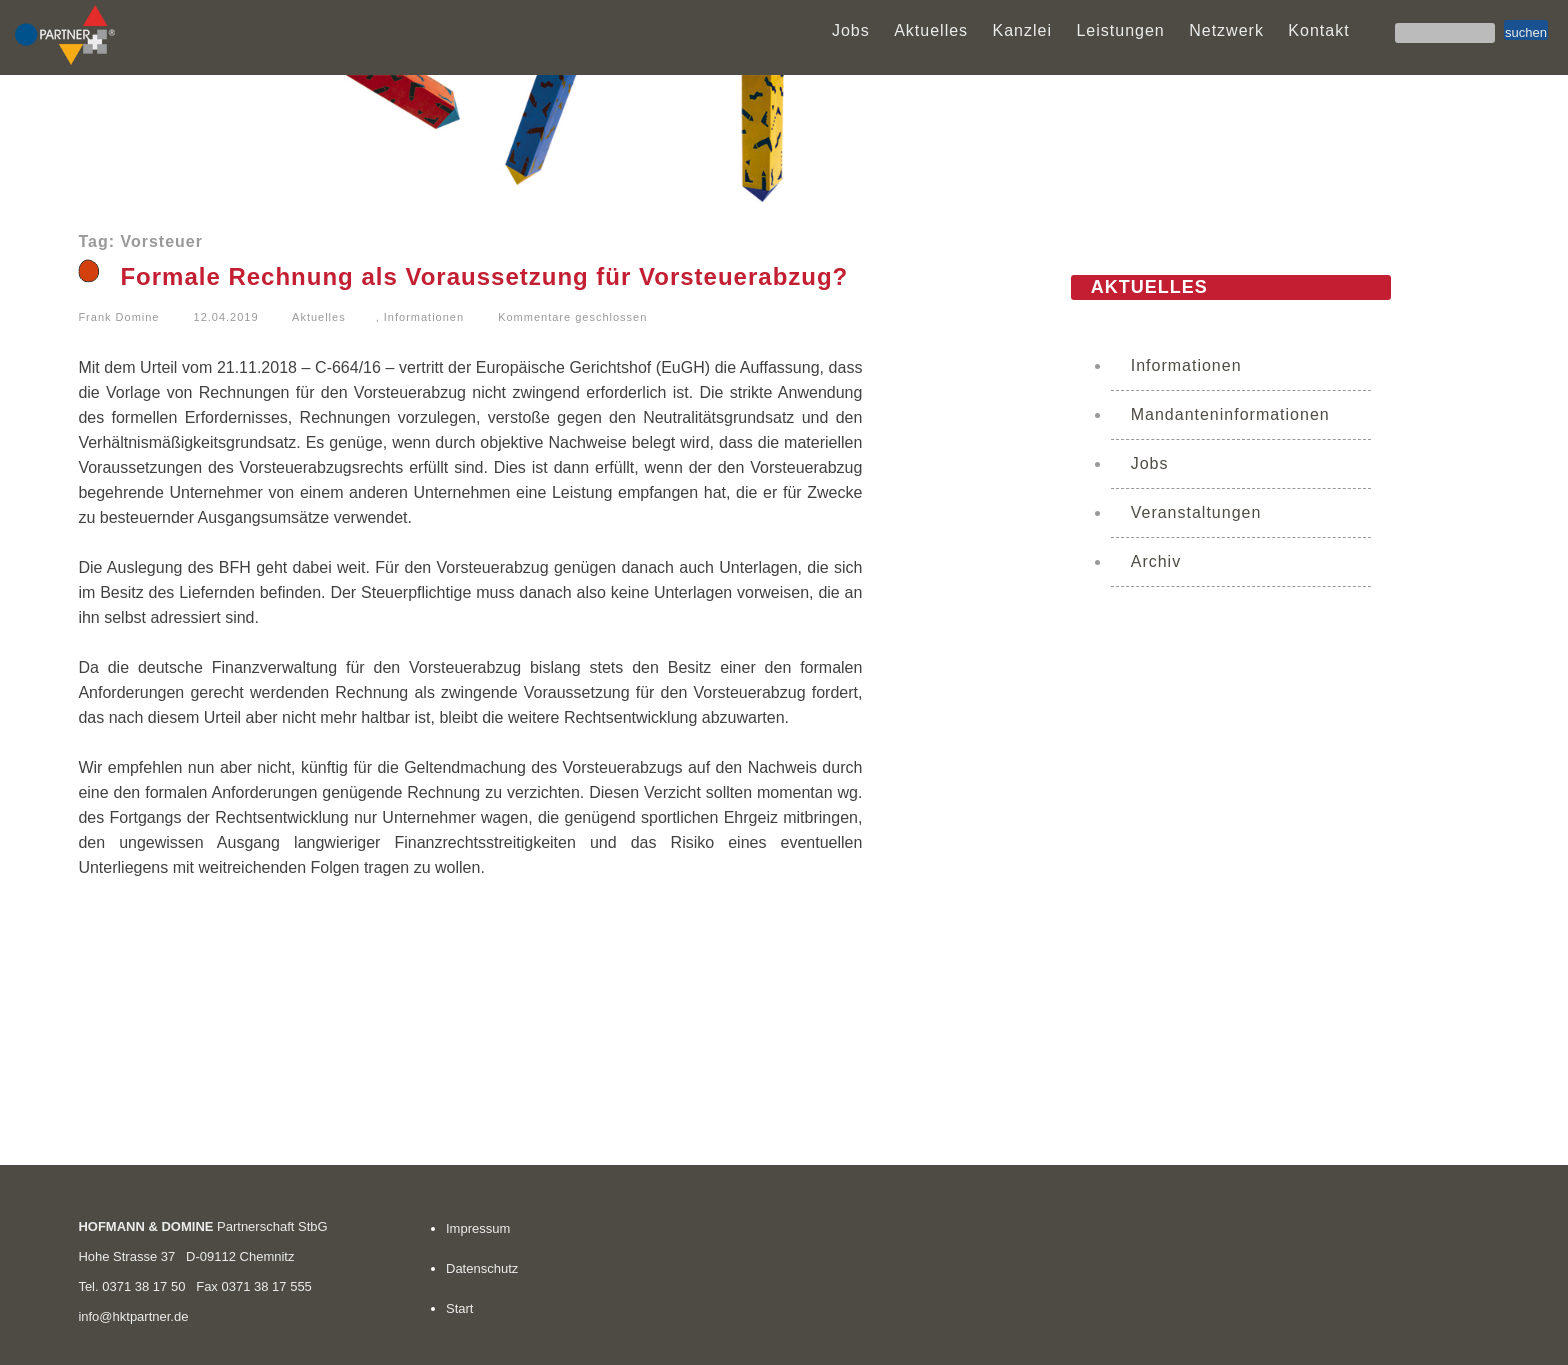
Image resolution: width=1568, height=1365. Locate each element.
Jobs (851, 30)
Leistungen (1120, 30)
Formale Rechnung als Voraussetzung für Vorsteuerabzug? (484, 276)
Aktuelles (931, 30)
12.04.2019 (226, 317)
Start (459, 1308)
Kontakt (1318, 30)
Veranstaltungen (1196, 512)
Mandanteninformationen (1230, 414)
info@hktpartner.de (133, 1316)
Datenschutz (482, 1268)
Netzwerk (1226, 30)
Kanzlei (1022, 30)
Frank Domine (118, 317)
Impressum (478, 1228)
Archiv (1156, 561)
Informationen (424, 317)
